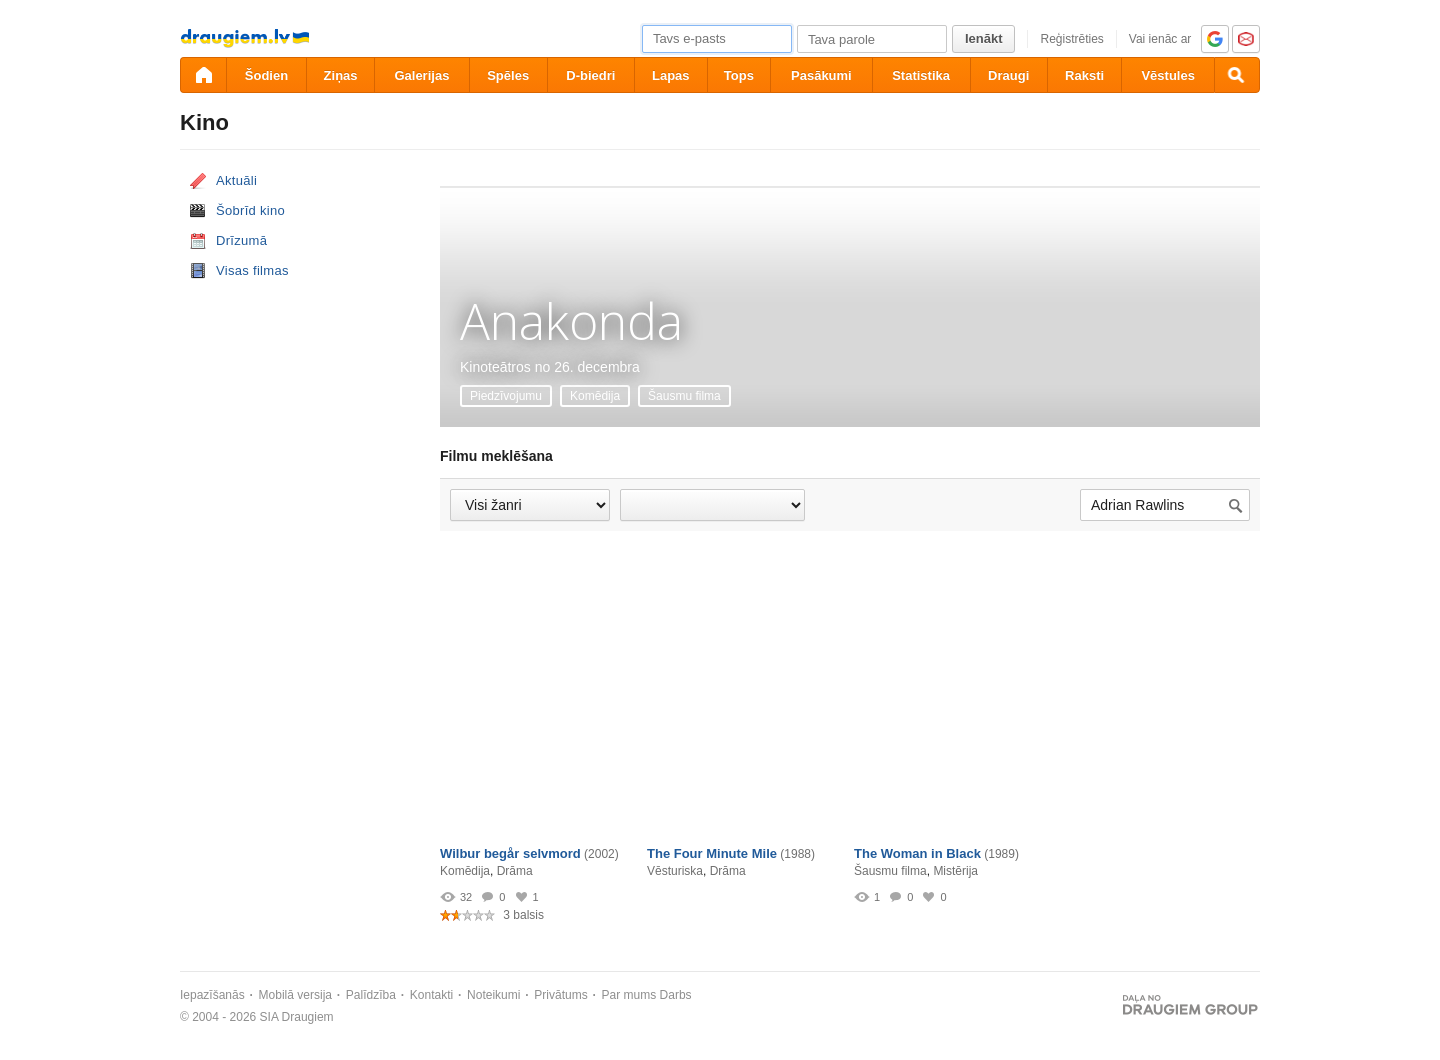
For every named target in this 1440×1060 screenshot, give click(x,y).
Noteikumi (493, 995)
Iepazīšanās (212, 995)
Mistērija (955, 871)
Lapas (671, 75)
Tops (739, 75)
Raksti (1084, 75)
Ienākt (984, 38)
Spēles (508, 75)
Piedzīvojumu (506, 396)
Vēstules (1167, 75)
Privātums (560, 995)
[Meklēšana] (1237, 75)
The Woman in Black (917, 853)
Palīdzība (371, 995)
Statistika (921, 75)
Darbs (676, 995)
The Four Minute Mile (712, 853)
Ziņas (341, 75)
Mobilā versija (295, 995)
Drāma (515, 871)
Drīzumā (241, 240)
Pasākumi (821, 75)
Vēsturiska (675, 871)
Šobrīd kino (250, 210)
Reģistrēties (1071, 39)
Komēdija (595, 396)
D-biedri (590, 75)
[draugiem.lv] (203, 75)
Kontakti (431, 995)
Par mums (629, 995)
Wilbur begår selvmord (510, 853)
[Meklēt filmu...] (1165, 505)
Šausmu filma (684, 396)
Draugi (1008, 75)
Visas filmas (252, 270)
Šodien (266, 75)
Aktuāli (236, 180)
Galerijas (421, 75)
